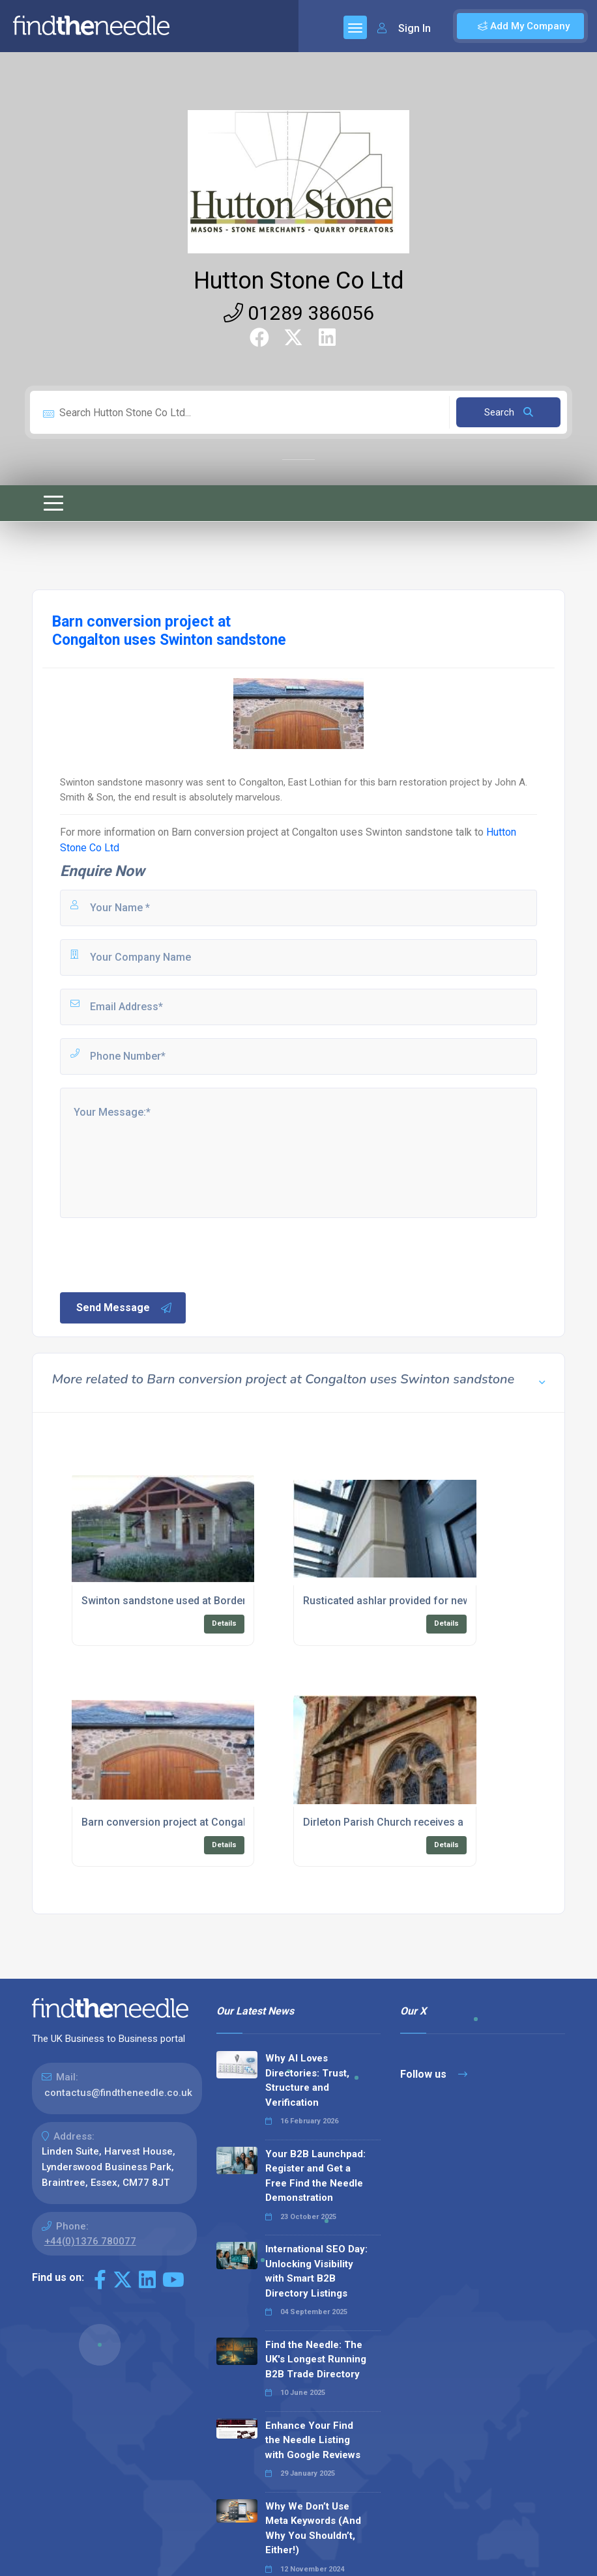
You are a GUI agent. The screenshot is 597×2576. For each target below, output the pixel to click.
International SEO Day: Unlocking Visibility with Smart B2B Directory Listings (316, 2271)
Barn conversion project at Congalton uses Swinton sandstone (312, 832)
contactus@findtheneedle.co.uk (118, 2093)
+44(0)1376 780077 (90, 2241)
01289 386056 (299, 313)
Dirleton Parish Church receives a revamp (402, 1822)
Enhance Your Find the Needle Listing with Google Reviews (312, 2440)
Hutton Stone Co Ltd (299, 280)
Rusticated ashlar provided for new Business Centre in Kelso (448, 1600)
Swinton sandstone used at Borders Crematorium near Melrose (233, 1600)
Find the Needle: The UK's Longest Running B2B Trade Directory (315, 2359)
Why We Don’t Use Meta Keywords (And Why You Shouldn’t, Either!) (313, 2528)
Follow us (433, 2074)
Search (508, 412)
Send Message (124, 1307)
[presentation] (157, 1253)
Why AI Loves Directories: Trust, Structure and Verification (307, 2080)
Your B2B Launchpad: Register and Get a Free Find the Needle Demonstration (315, 2176)
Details (224, 1623)
